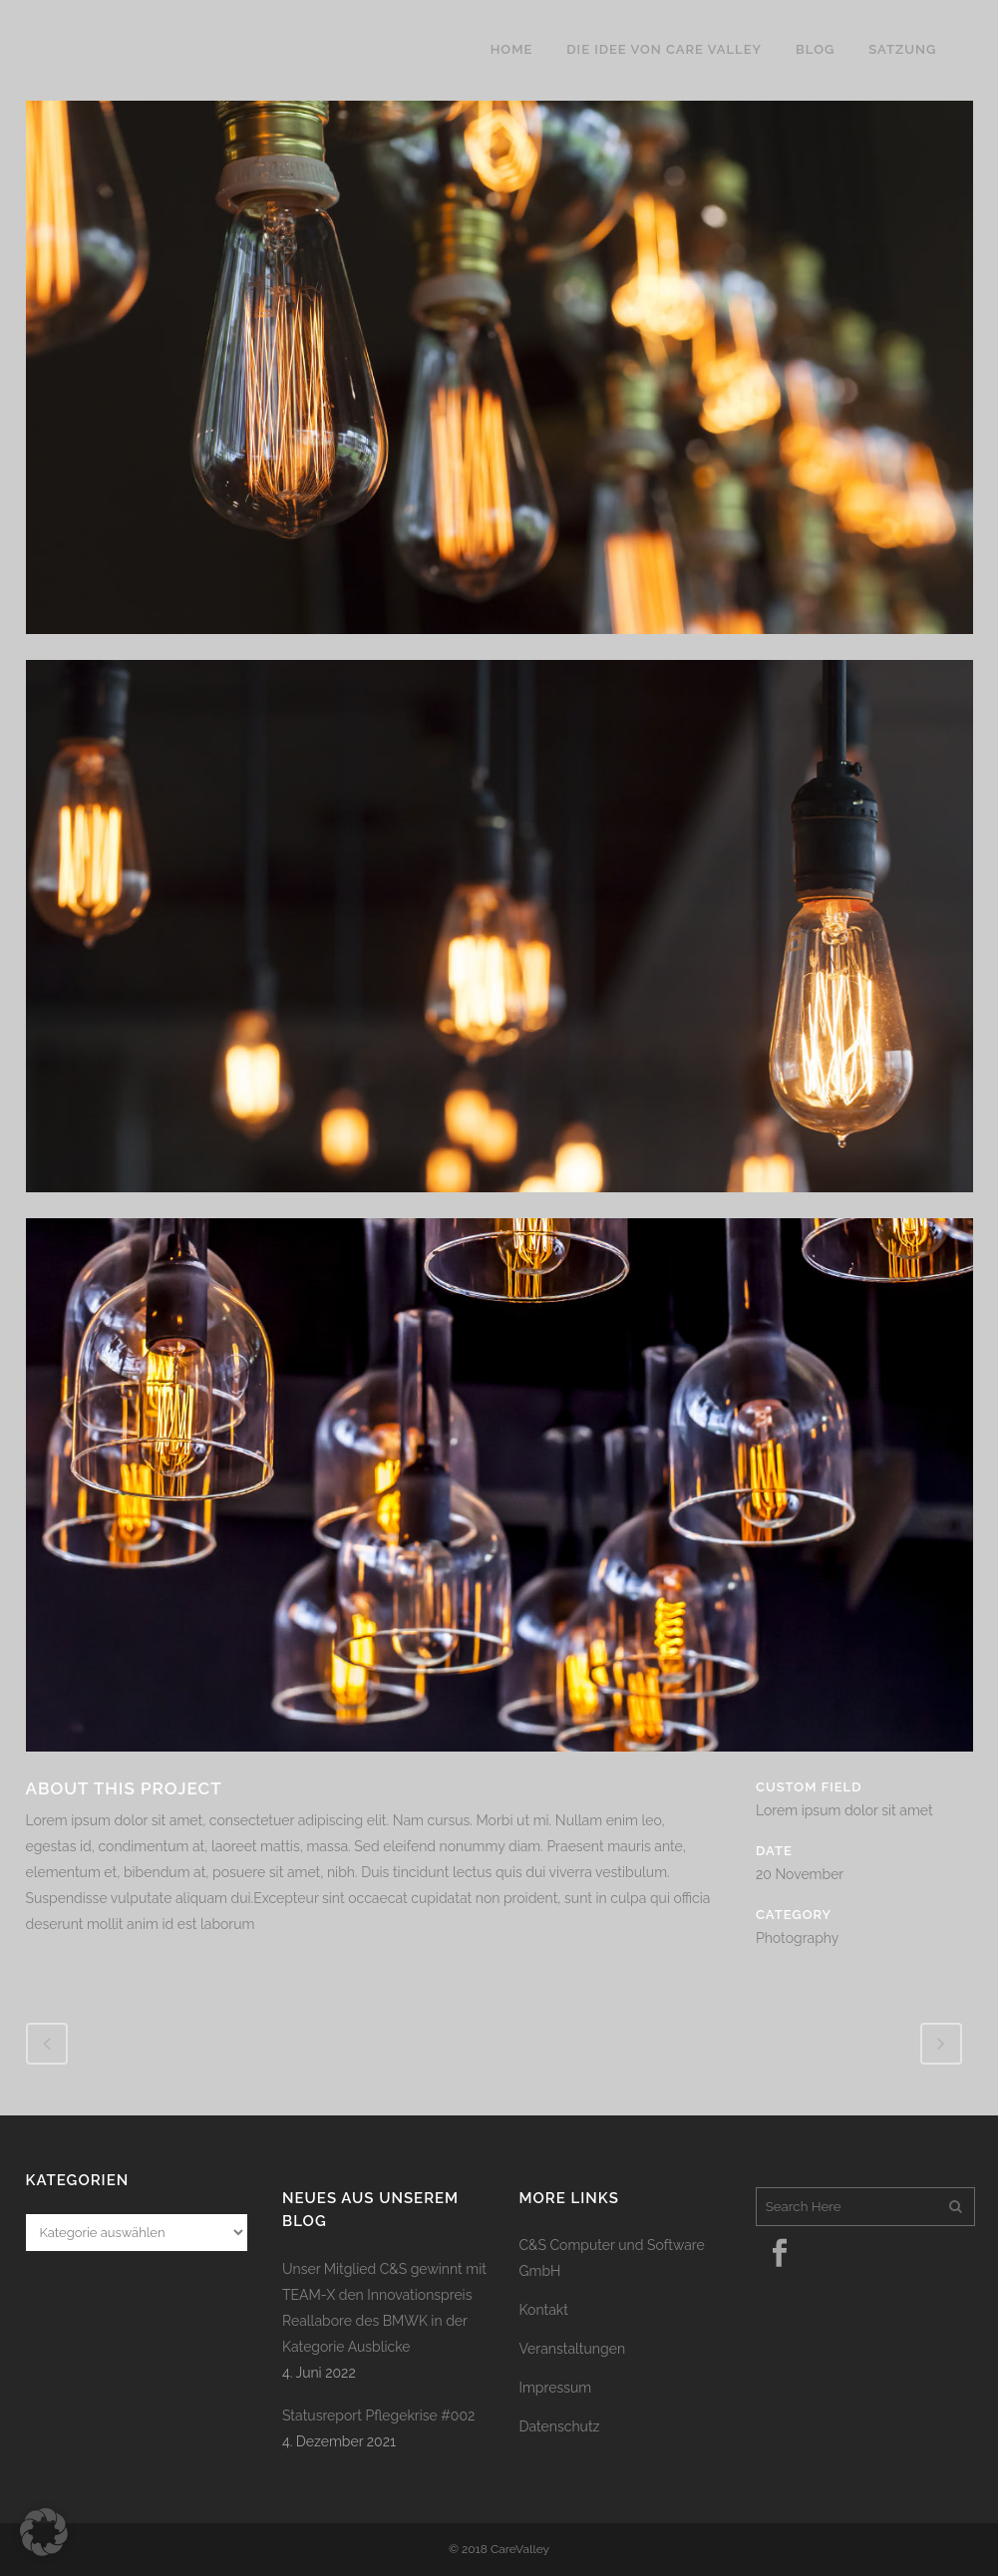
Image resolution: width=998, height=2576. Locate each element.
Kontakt (543, 2310)
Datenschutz (559, 2426)
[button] (44, 2532)
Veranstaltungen (572, 2349)
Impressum (555, 2388)
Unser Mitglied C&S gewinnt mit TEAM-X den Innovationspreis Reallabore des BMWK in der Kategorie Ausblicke (384, 2308)
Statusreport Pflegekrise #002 (378, 2415)
